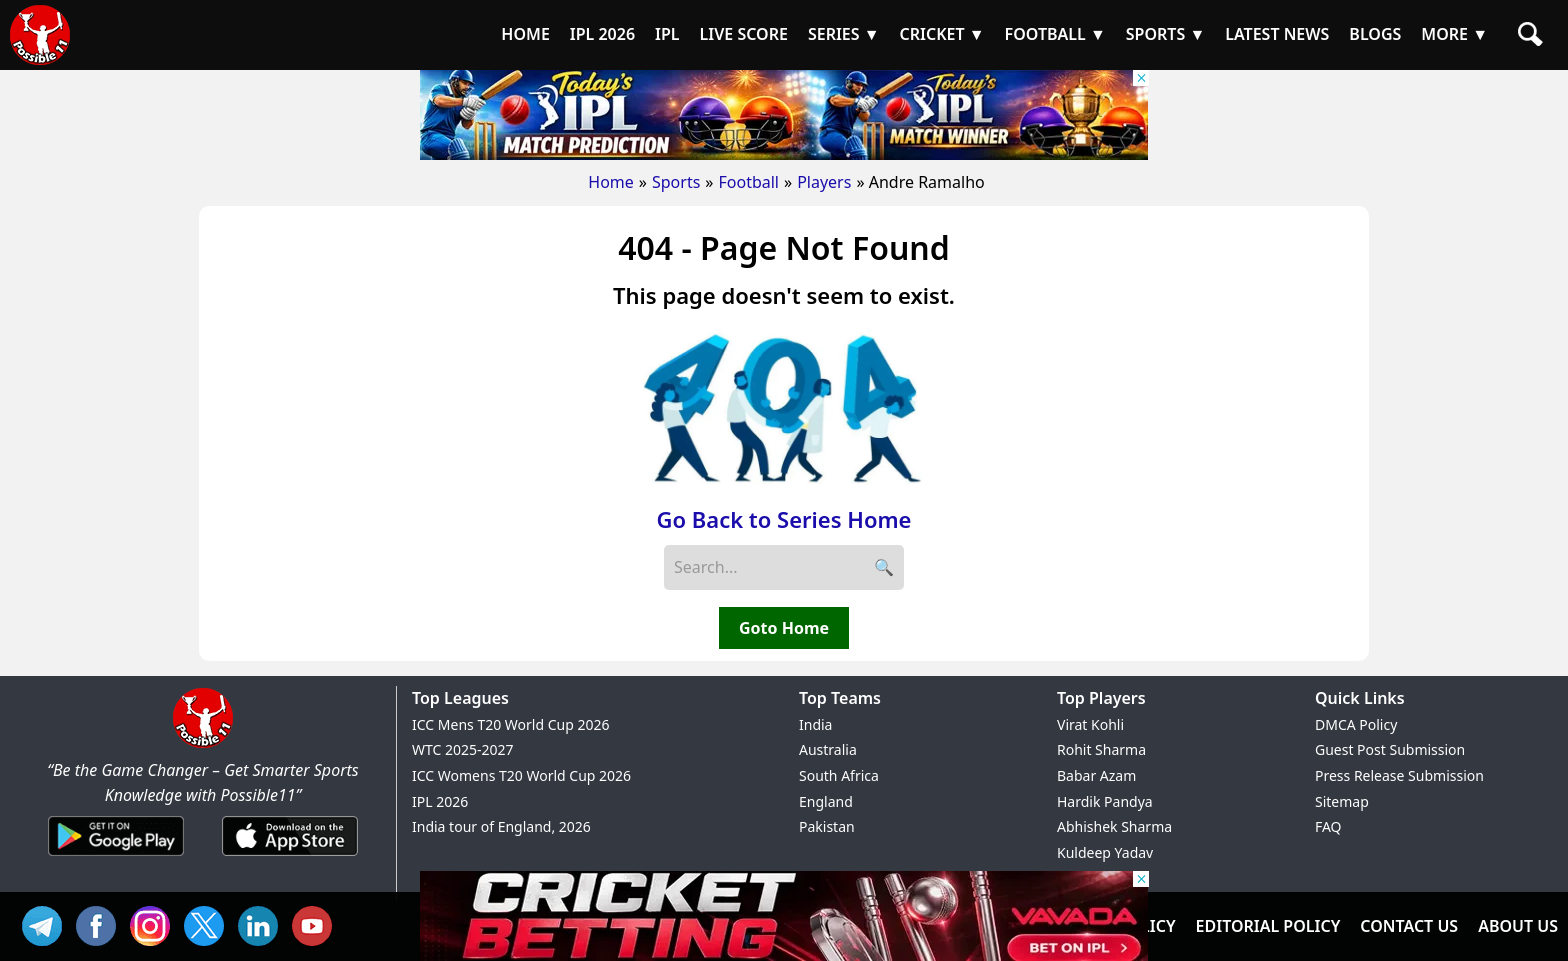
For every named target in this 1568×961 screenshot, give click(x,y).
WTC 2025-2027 (463, 749)
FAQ (1328, 826)
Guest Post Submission (1390, 749)
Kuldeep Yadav (1105, 852)
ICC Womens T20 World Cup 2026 (521, 775)
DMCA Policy (1356, 724)
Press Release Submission (1399, 775)
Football (748, 182)
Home (611, 182)
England (826, 801)
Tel (47, 923)
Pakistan (827, 826)
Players (824, 182)
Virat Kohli (1090, 724)
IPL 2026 (440, 801)
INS (155, 923)
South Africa (839, 775)
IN (263, 923)
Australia (828, 749)
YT (317, 923)
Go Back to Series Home (784, 519)
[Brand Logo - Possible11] (203, 744)
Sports (676, 182)
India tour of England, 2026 (501, 826)
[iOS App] (290, 857)
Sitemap (1342, 801)
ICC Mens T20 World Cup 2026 (510, 724)
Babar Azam (1096, 775)
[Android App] (116, 857)
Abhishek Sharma (1114, 826)
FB (101, 923)
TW (209, 923)
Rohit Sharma (1101, 749)
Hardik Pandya (1105, 801)
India (815, 724)
